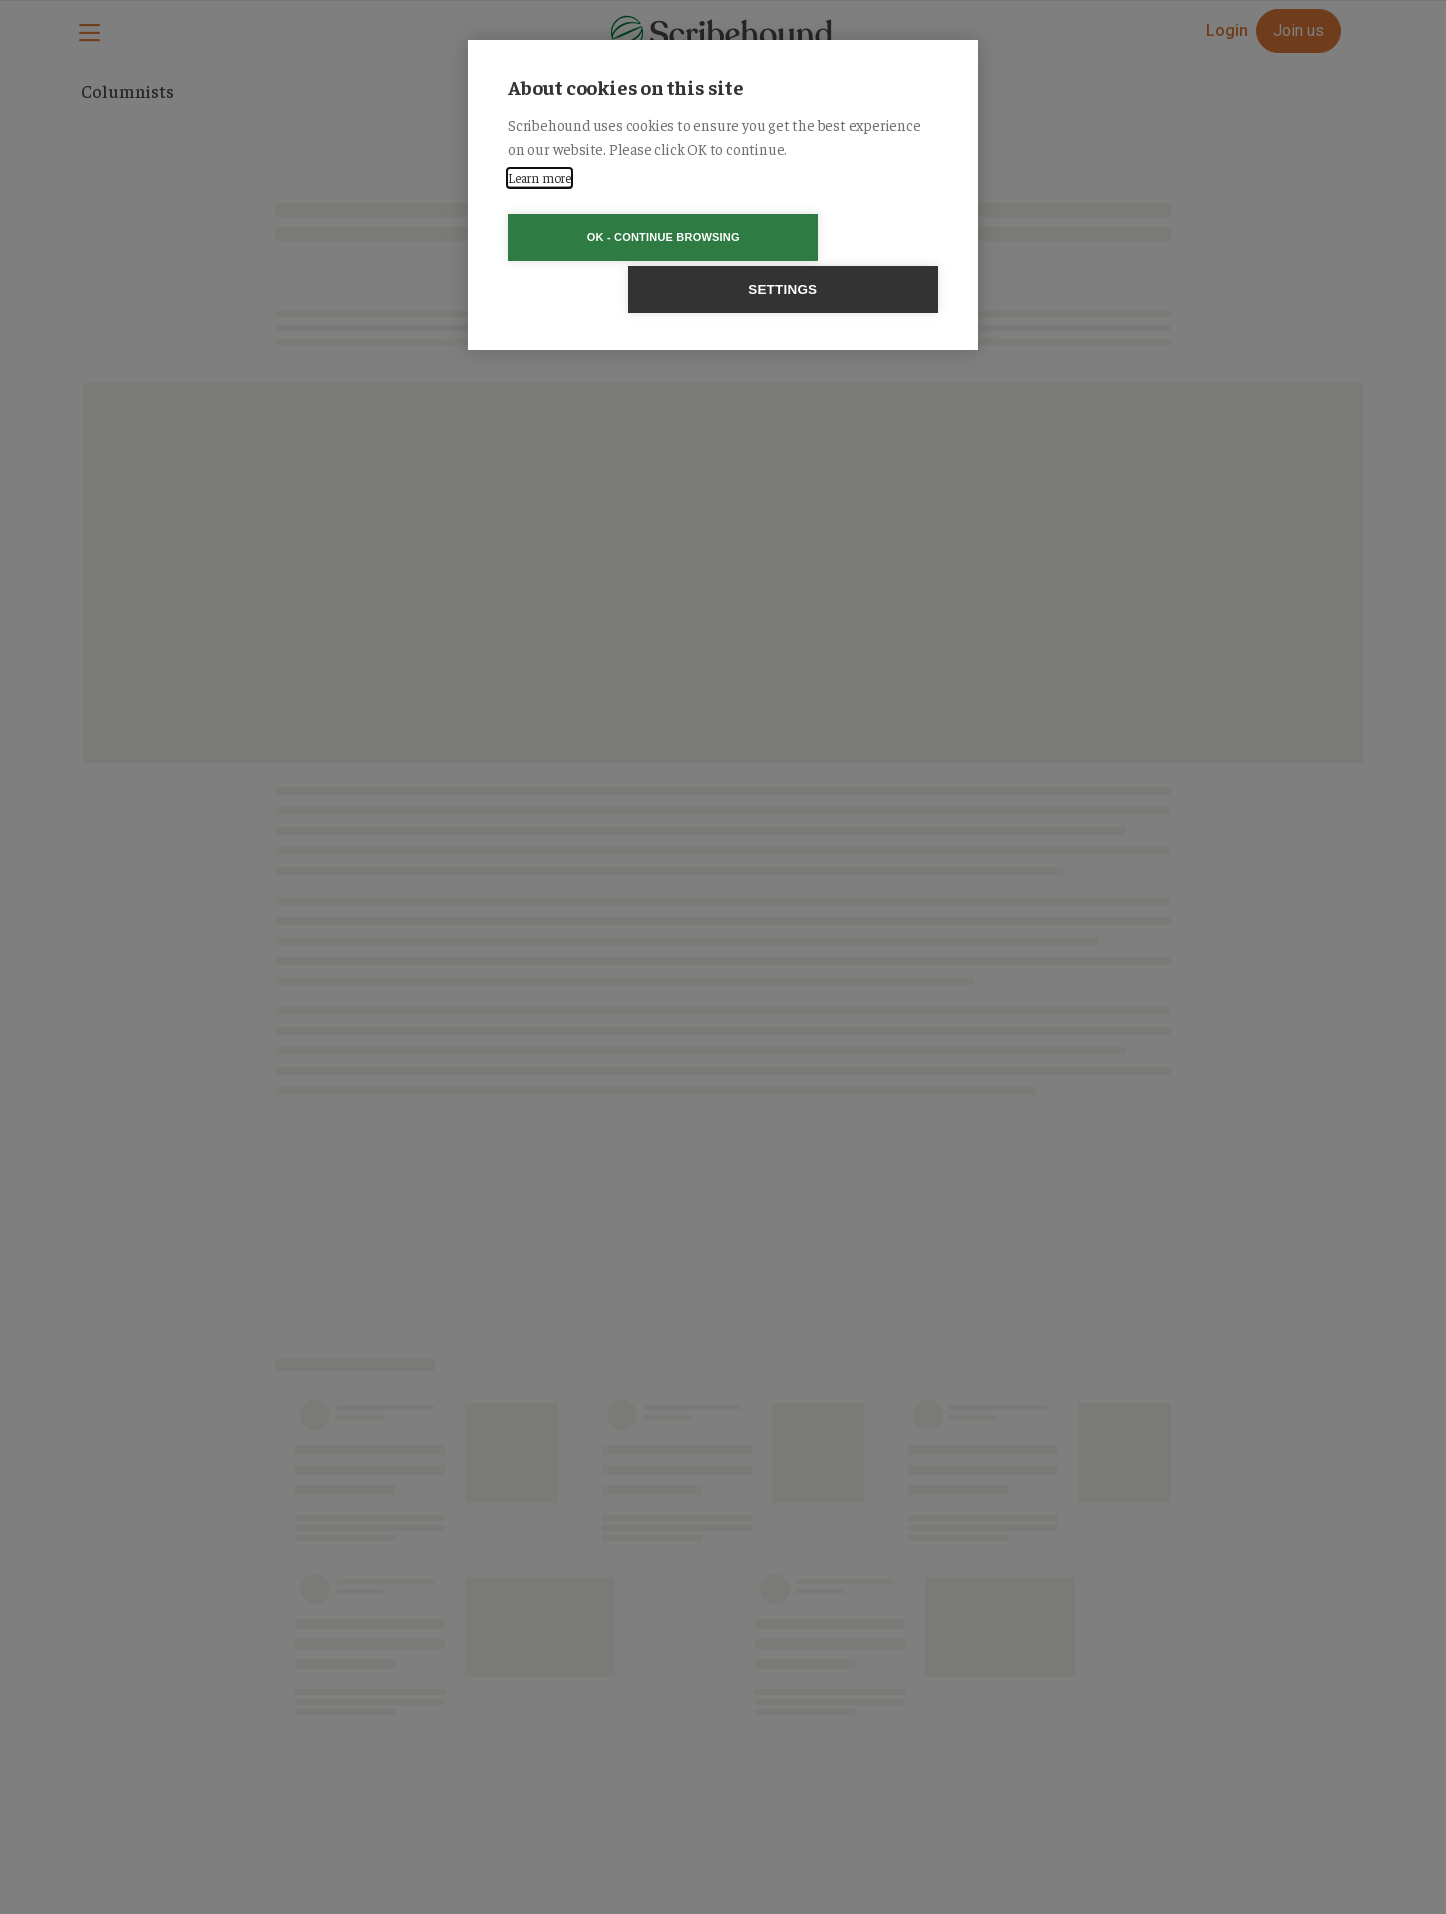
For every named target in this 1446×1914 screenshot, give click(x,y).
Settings (837, 237)
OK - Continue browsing (608, 237)
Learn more (539, 177)
